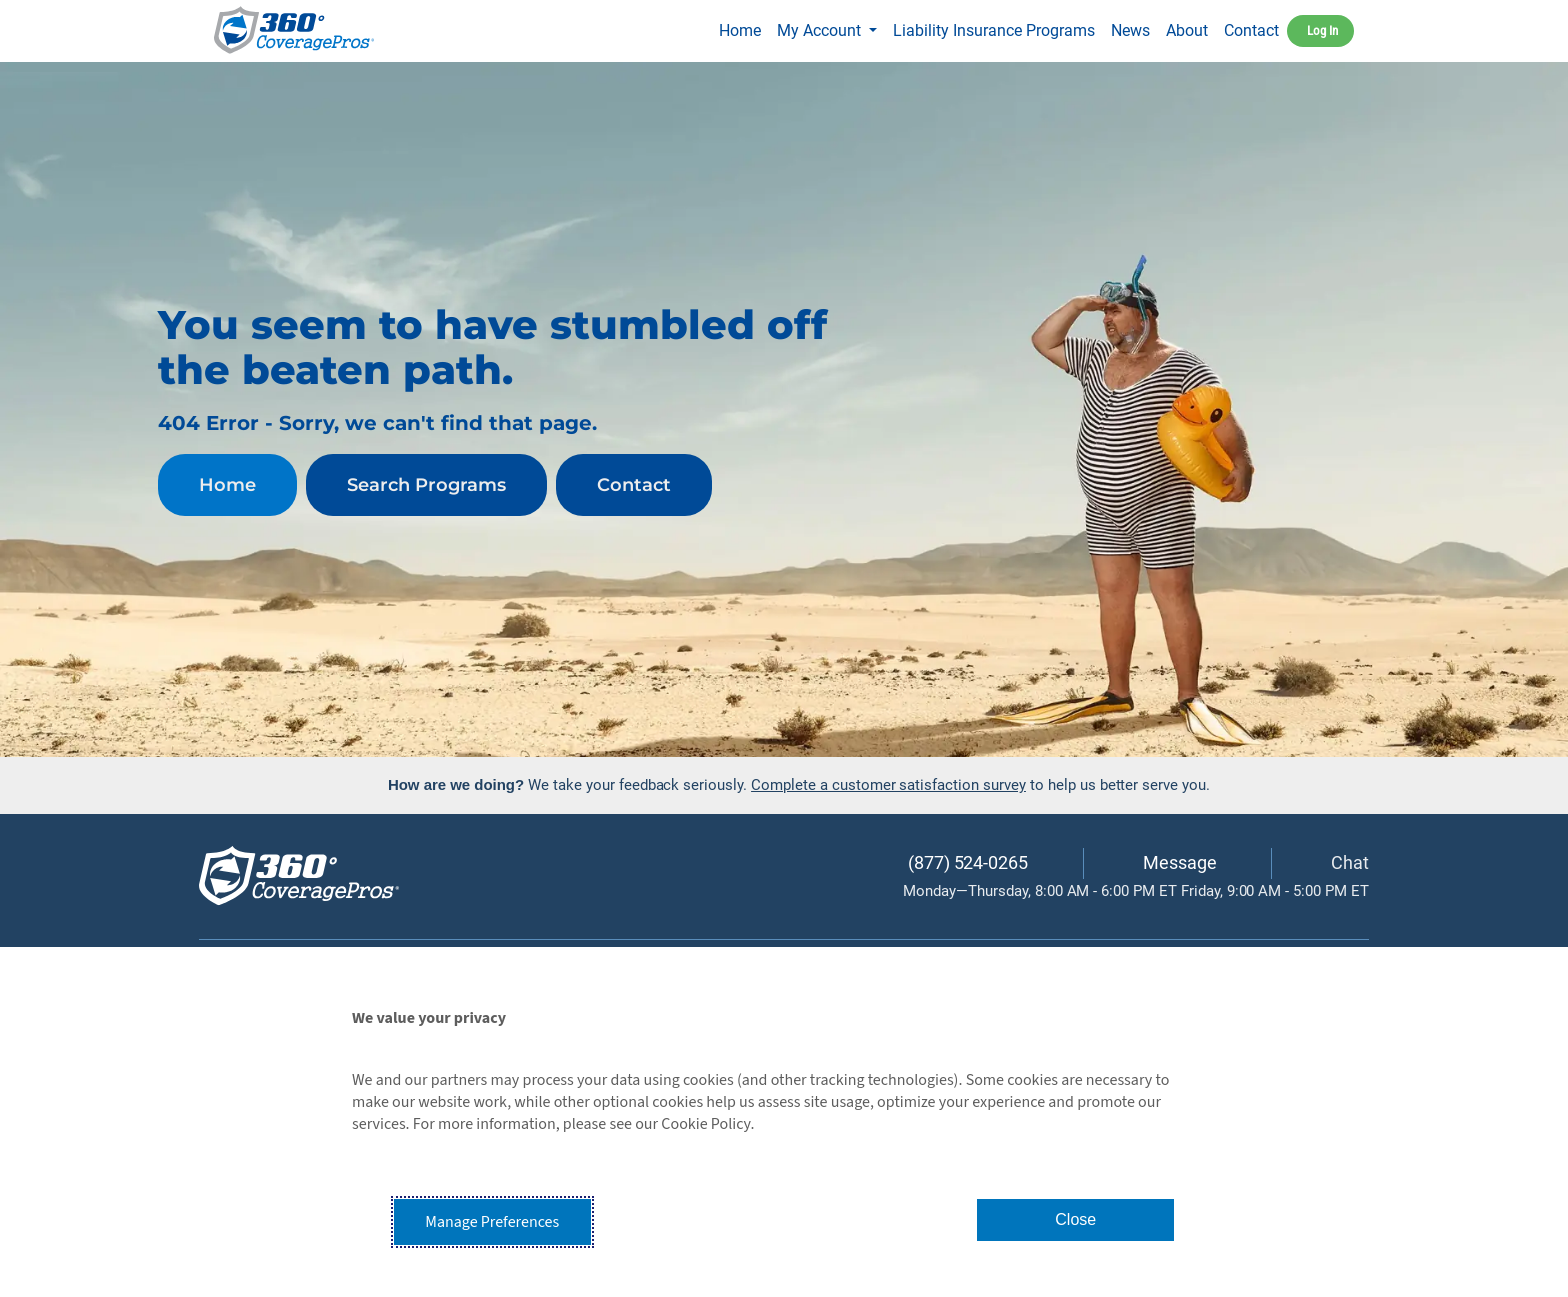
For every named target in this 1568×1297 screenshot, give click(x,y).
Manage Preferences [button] (492, 1222)
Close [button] (1075, 1219)
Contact (1251, 30)
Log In (1322, 30)
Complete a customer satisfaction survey (888, 785)
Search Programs (426, 485)
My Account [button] (821, 30)
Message (1180, 862)
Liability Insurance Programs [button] (994, 30)
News (1130, 30)
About (1187, 30)
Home (744, 28)
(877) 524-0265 (968, 862)
